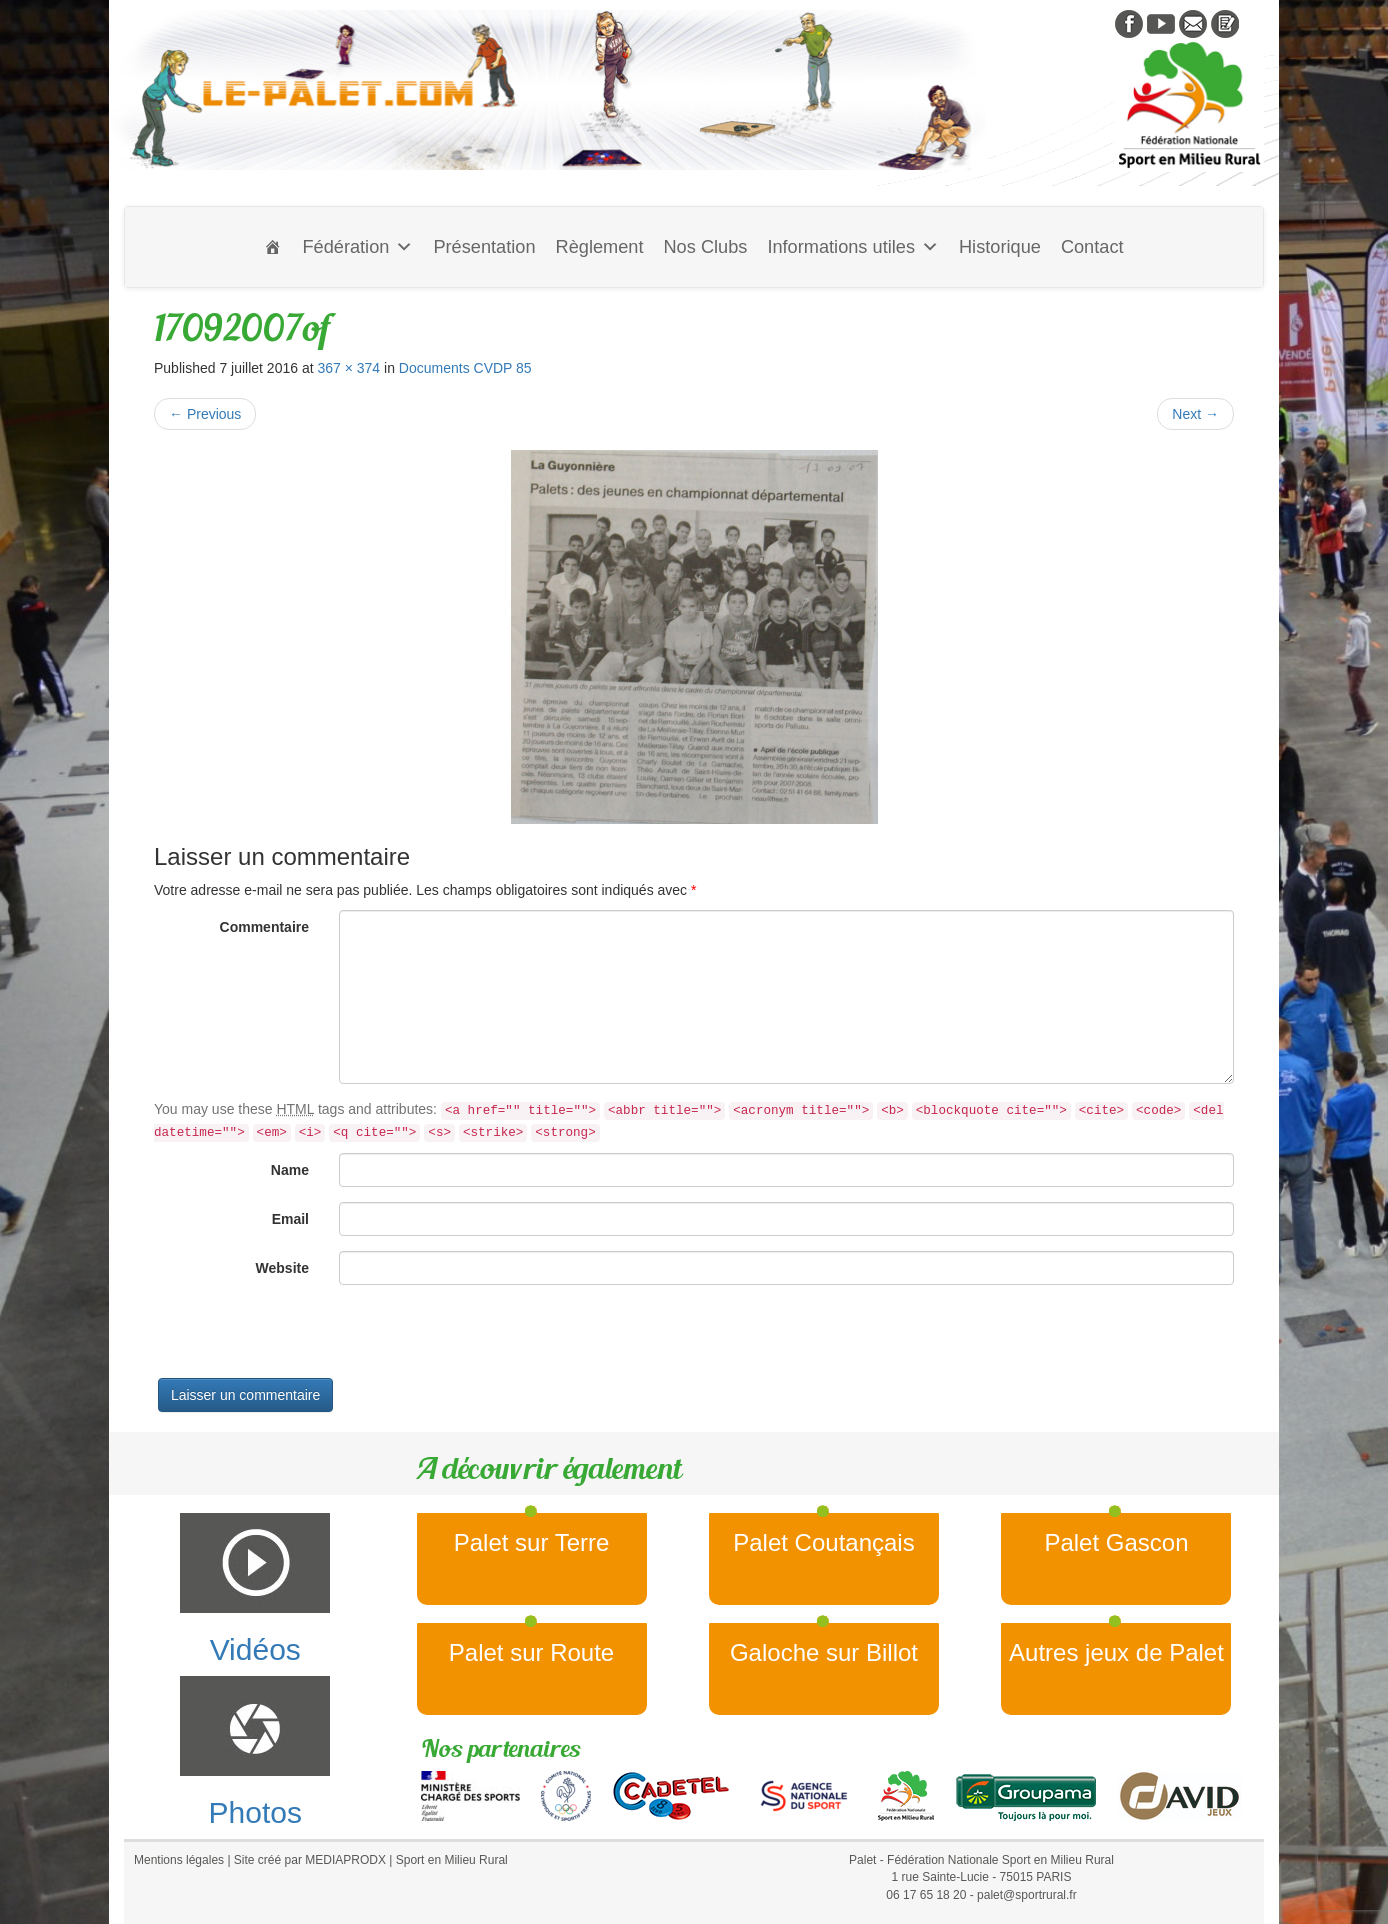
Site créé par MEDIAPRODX (310, 1860)
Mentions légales (179, 1860)
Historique (1000, 247)
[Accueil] (273, 247)
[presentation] (306, 1339)
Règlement (600, 247)
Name (290, 1170)
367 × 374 (348, 368)
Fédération (357, 247)
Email (290, 1219)
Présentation (484, 247)
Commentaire (264, 927)
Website (282, 1268)
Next (1195, 414)
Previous (205, 414)
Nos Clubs (705, 247)
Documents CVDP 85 (465, 368)
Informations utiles (853, 247)
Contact (1092, 247)
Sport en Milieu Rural (452, 1860)
